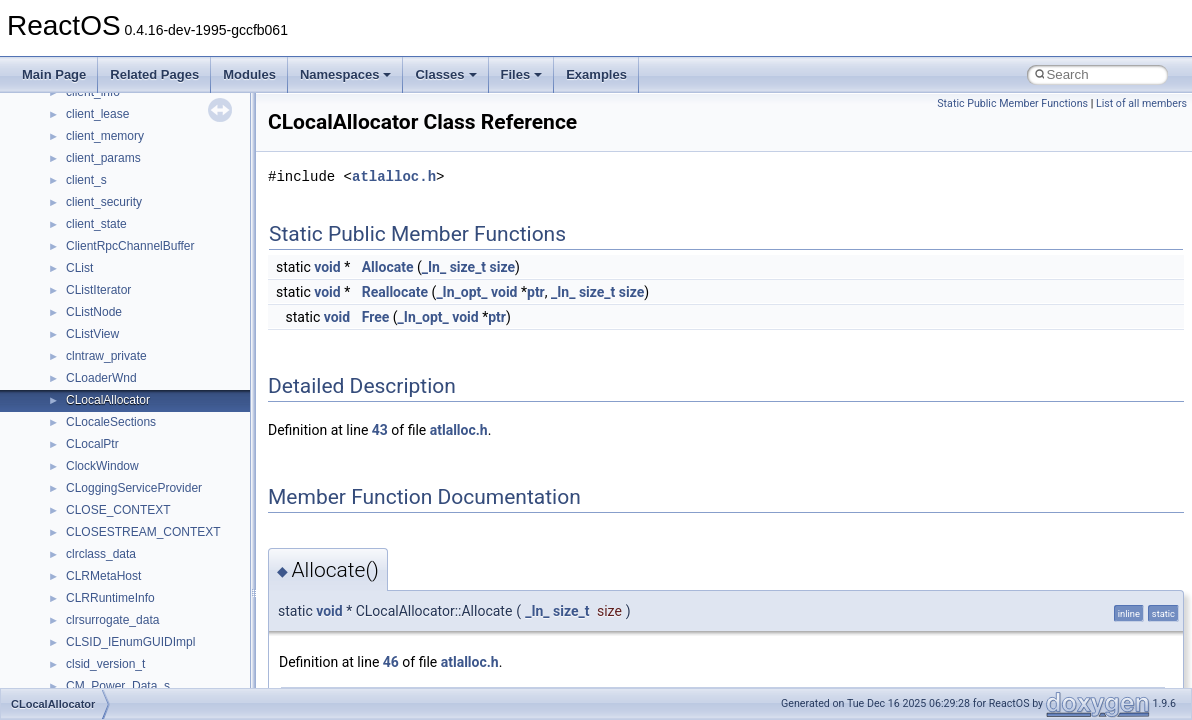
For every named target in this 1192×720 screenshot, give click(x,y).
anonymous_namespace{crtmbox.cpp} (168, 611)
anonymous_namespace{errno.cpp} (160, 633)
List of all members (1141, 103)
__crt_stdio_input (111, 457)
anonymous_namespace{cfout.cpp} (159, 589)
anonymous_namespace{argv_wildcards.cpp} (186, 567)
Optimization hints (81, 281)
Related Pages (154, 74)
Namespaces (346, 74)
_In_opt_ (461, 292)
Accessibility (98, 523)
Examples (596, 74)
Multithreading (71, 259)
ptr (536, 292)
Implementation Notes (92, 303)
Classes (445, 74)
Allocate (388, 267)
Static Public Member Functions (1012, 103)
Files (522, 74)
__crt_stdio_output (115, 479)
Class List (76, 435)
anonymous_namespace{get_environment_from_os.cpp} (216, 655)
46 (391, 662)
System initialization (86, 237)
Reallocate (395, 292)
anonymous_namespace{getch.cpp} (161, 677)
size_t (468, 267)
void (327, 267)
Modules (249, 74)
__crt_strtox (97, 501)
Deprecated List (76, 347)
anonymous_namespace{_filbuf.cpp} (162, 545)
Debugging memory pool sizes (114, 171)
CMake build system (88, 127)
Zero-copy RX (71, 215)
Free (376, 317)
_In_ (434, 267)
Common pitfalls (77, 149)
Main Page (54, 74)
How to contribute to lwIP (100, 105)
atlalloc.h (394, 176)
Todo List (58, 325)
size (502, 267)
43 (380, 430)
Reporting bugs (74, 193)
